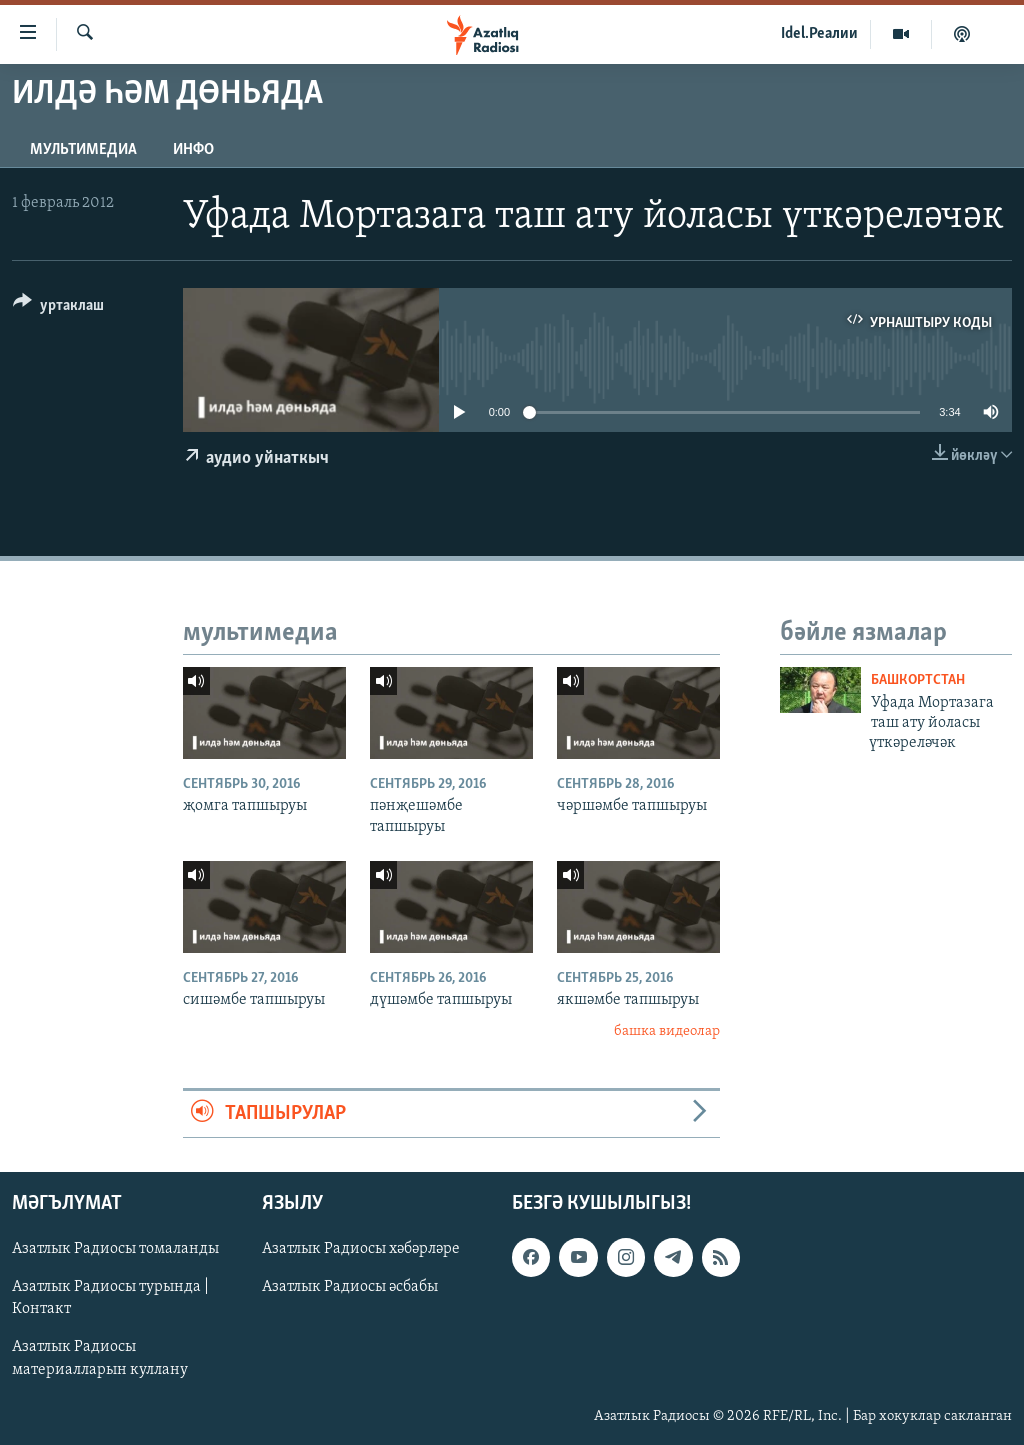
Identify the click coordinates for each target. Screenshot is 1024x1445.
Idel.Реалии (819, 34)
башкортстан (918, 680)
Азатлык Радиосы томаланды (115, 1250)
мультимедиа (83, 150)
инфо (193, 150)
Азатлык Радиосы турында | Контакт (110, 1299)
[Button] (58, 308)
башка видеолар (667, 1031)
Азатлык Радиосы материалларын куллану (100, 1359)
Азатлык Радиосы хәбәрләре (361, 1250)
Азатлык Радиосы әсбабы (350, 1288)
